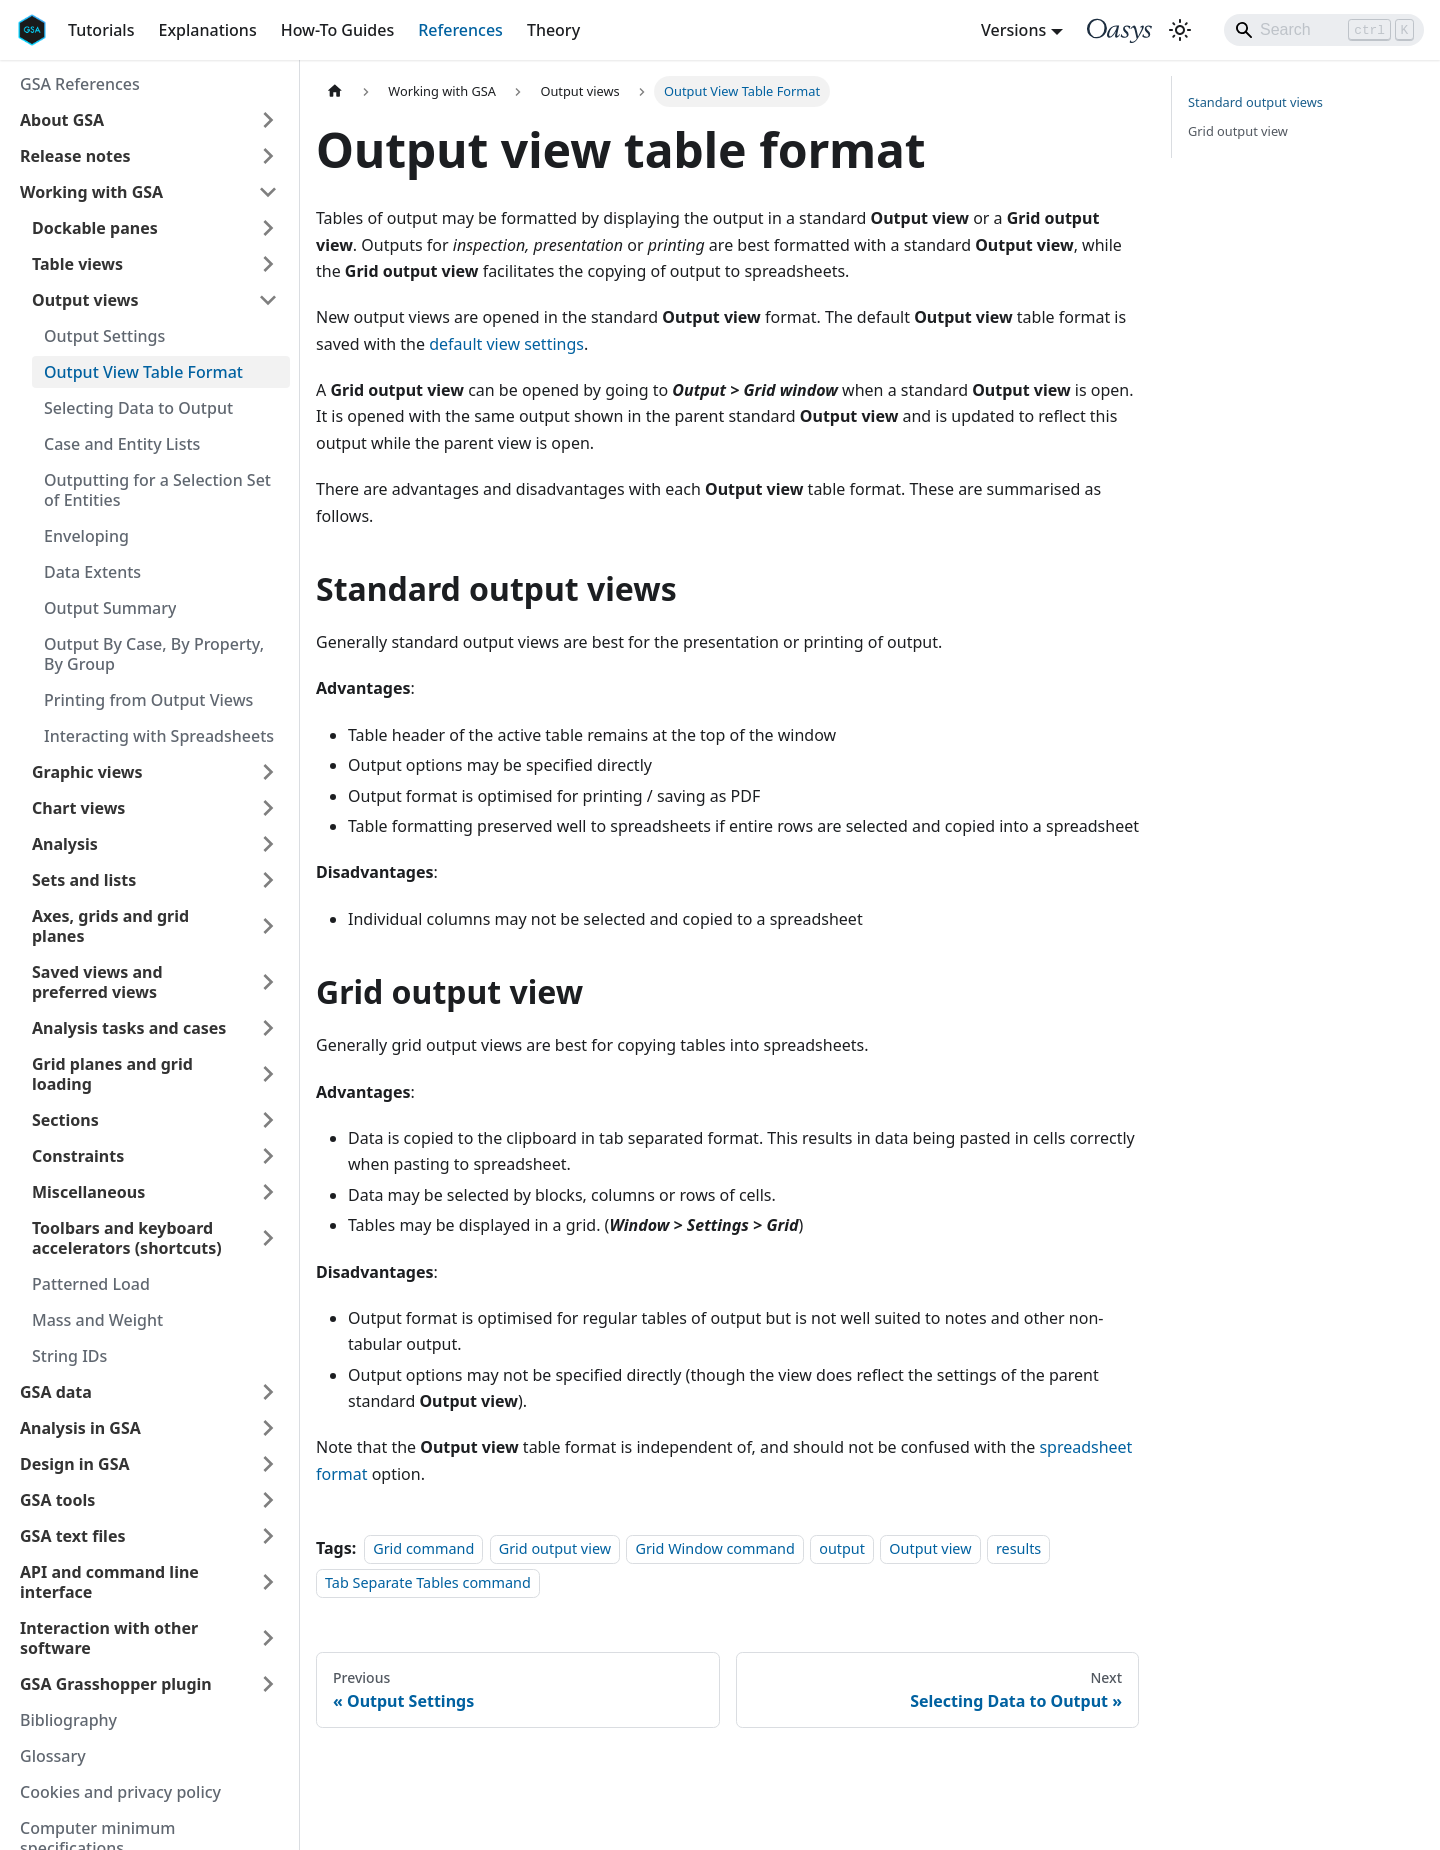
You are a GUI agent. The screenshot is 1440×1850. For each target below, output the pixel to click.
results (1018, 1548)
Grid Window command (714, 1548)
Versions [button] (1013, 30)
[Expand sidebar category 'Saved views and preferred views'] (268, 982)
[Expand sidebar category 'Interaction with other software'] (268, 1638)
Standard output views (1255, 102)
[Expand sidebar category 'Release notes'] (268, 156)
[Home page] (335, 91)
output (842, 1548)
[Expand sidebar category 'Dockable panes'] (268, 228)
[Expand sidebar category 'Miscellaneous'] (268, 1192)
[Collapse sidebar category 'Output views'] (268, 300)
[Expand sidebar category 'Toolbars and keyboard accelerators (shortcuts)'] (268, 1238)
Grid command (423, 1548)
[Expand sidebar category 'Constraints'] (268, 1156)
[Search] (1324, 30)
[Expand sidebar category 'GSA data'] (268, 1392)
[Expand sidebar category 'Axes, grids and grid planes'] (268, 926)
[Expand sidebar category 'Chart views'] (268, 808)
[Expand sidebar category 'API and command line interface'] (268, 1582)
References (460, 30)
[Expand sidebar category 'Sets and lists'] (268, 880)
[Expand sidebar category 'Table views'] (268, 264)
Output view (930, 1548)
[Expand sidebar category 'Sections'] (268, 1120)
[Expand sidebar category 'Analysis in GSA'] (268, 1428)
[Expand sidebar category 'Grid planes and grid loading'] (268, 1074)
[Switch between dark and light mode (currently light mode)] (1180, 30)
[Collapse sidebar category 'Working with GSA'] (268, 192)
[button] (149, 120)
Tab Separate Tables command (428, 1583)
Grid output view (555, 1548)
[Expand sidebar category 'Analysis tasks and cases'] (268, 1028)
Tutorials (101, 30)
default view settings (506, 344)
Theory (553, 30)
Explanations (207, 30)
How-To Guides (338, 30)
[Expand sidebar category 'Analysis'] (268, 844)
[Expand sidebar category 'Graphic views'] (268, 772)
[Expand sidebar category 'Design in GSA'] (268, 1464)
